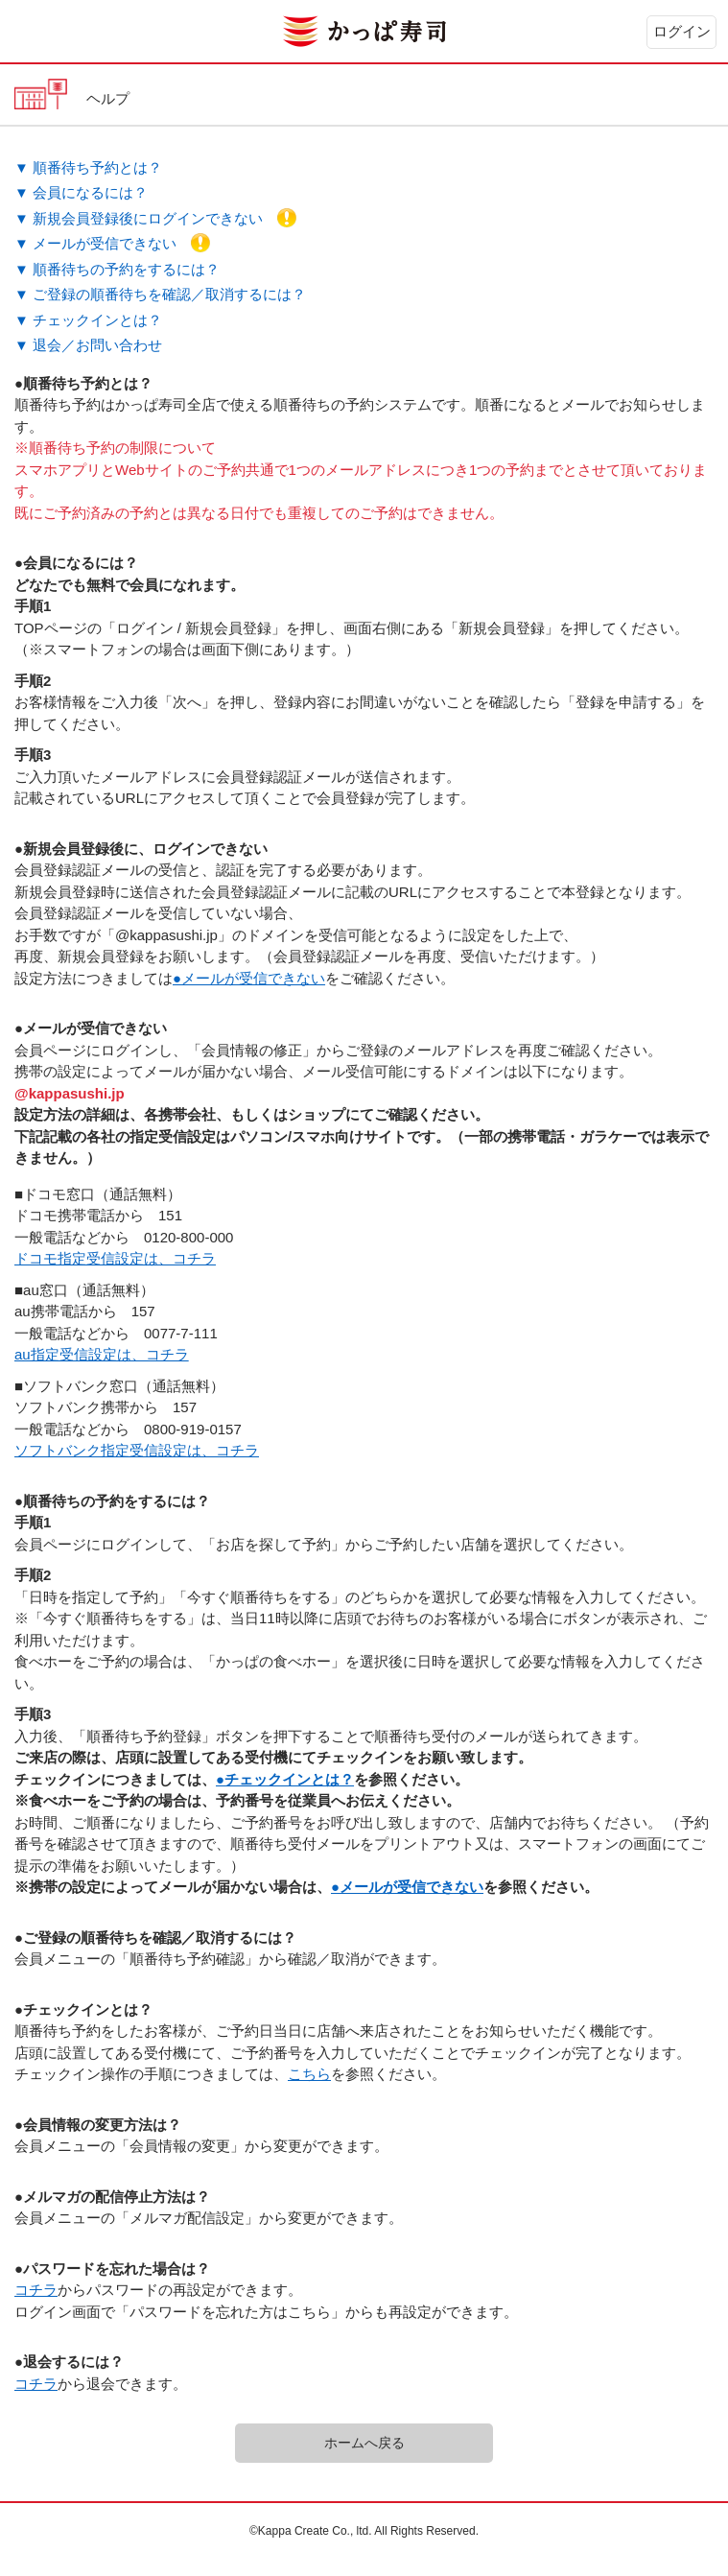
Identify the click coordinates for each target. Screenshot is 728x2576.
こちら (309, 2074)
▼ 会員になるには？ (81, 192)
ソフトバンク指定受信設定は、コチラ (136, 1450)
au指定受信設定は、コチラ (101, 1354)
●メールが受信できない (249, 978)
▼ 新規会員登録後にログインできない (155, 218)
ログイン (682, 31)
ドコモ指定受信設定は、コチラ (115, 1258)
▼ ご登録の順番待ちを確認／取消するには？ (160, 294)
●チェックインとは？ (285, 1779)
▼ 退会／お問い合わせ (88, 345)
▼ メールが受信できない (112, 243)
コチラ (36, 2289)
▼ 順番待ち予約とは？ (88, 167)
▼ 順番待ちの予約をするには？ (117, 269)
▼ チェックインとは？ (88, 320)
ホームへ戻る (364, 2442)
